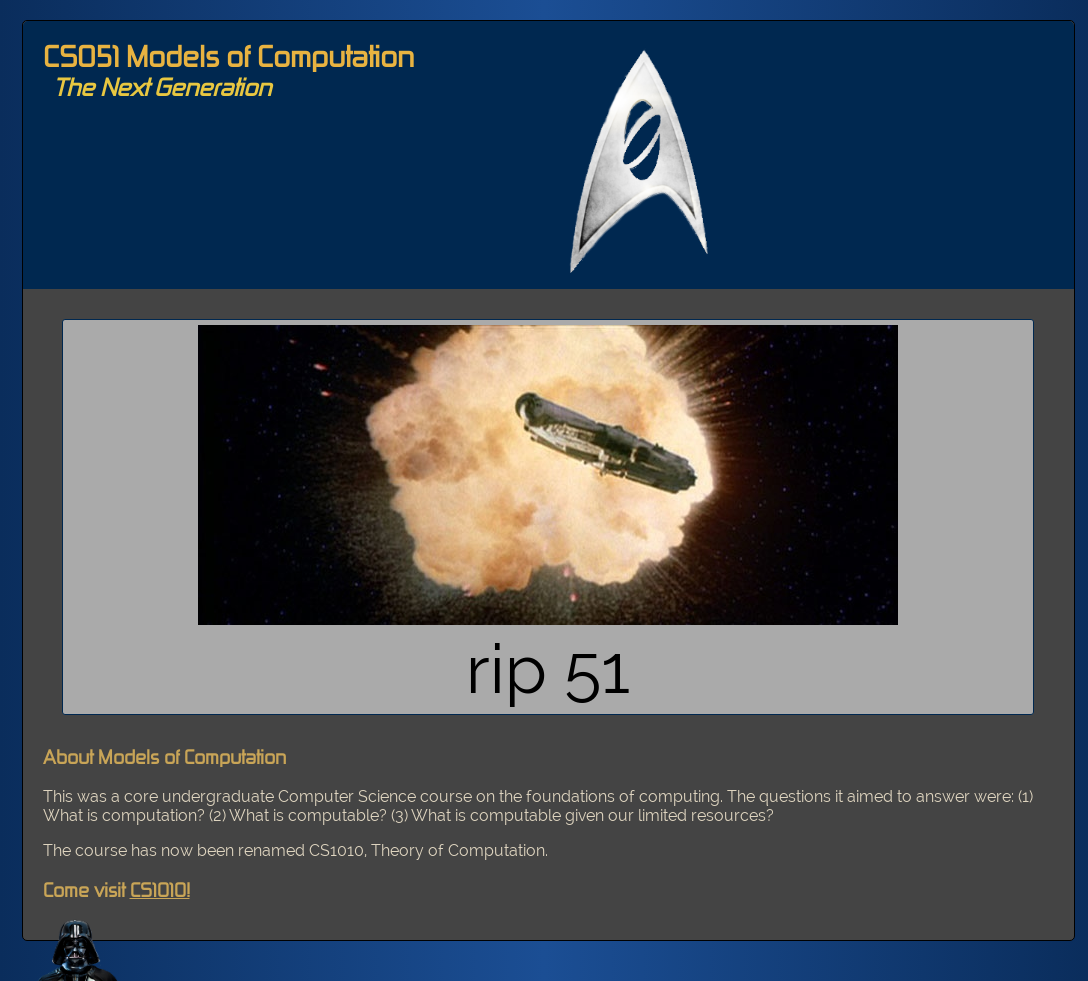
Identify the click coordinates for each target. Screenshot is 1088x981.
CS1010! (160, 889)
